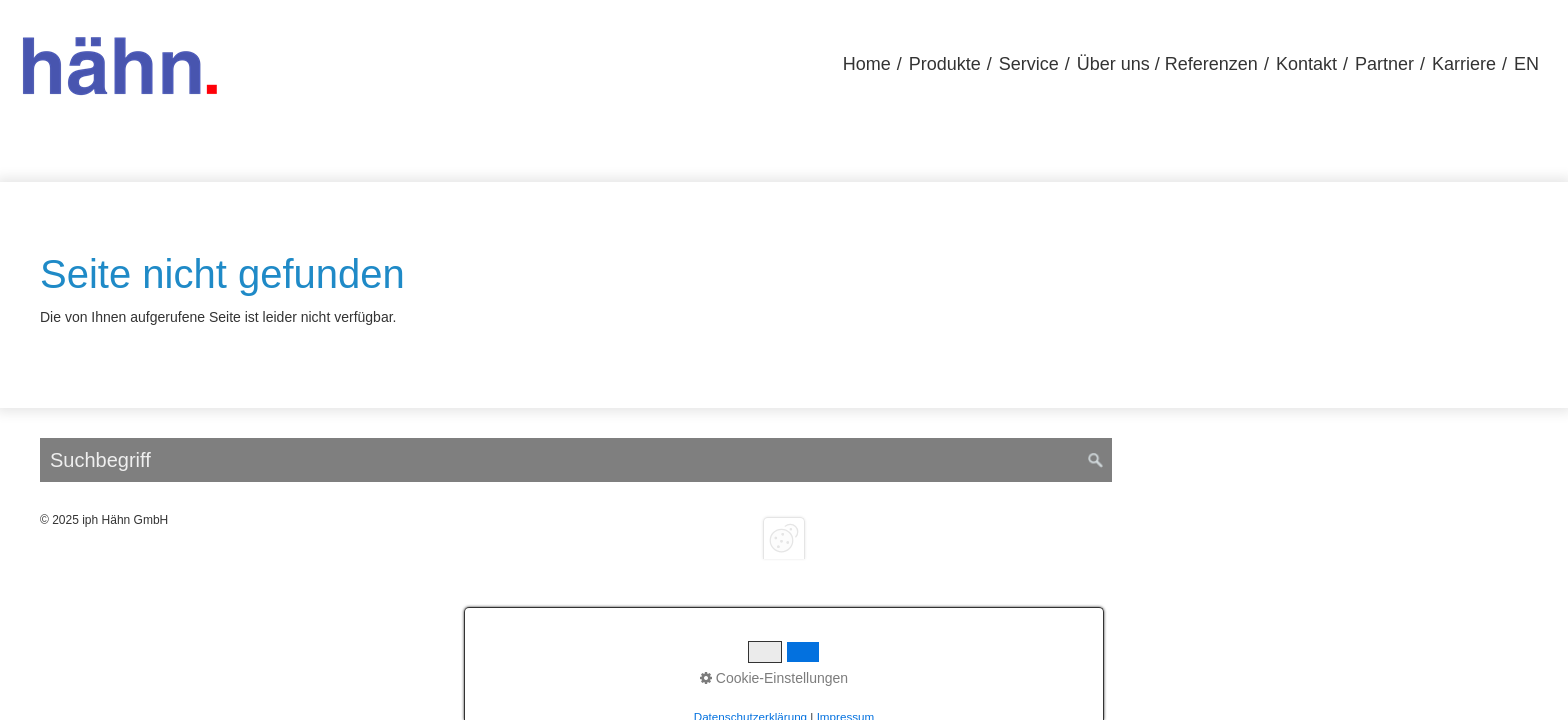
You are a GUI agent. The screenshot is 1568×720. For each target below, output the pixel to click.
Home (867, 64)
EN (1526, 64)
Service (1029, 64)
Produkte (945, 64)
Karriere (1464, 64)
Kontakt (1306, 64)
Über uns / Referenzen (1167, 64)
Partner (1384, 64)
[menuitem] (867, 64)
